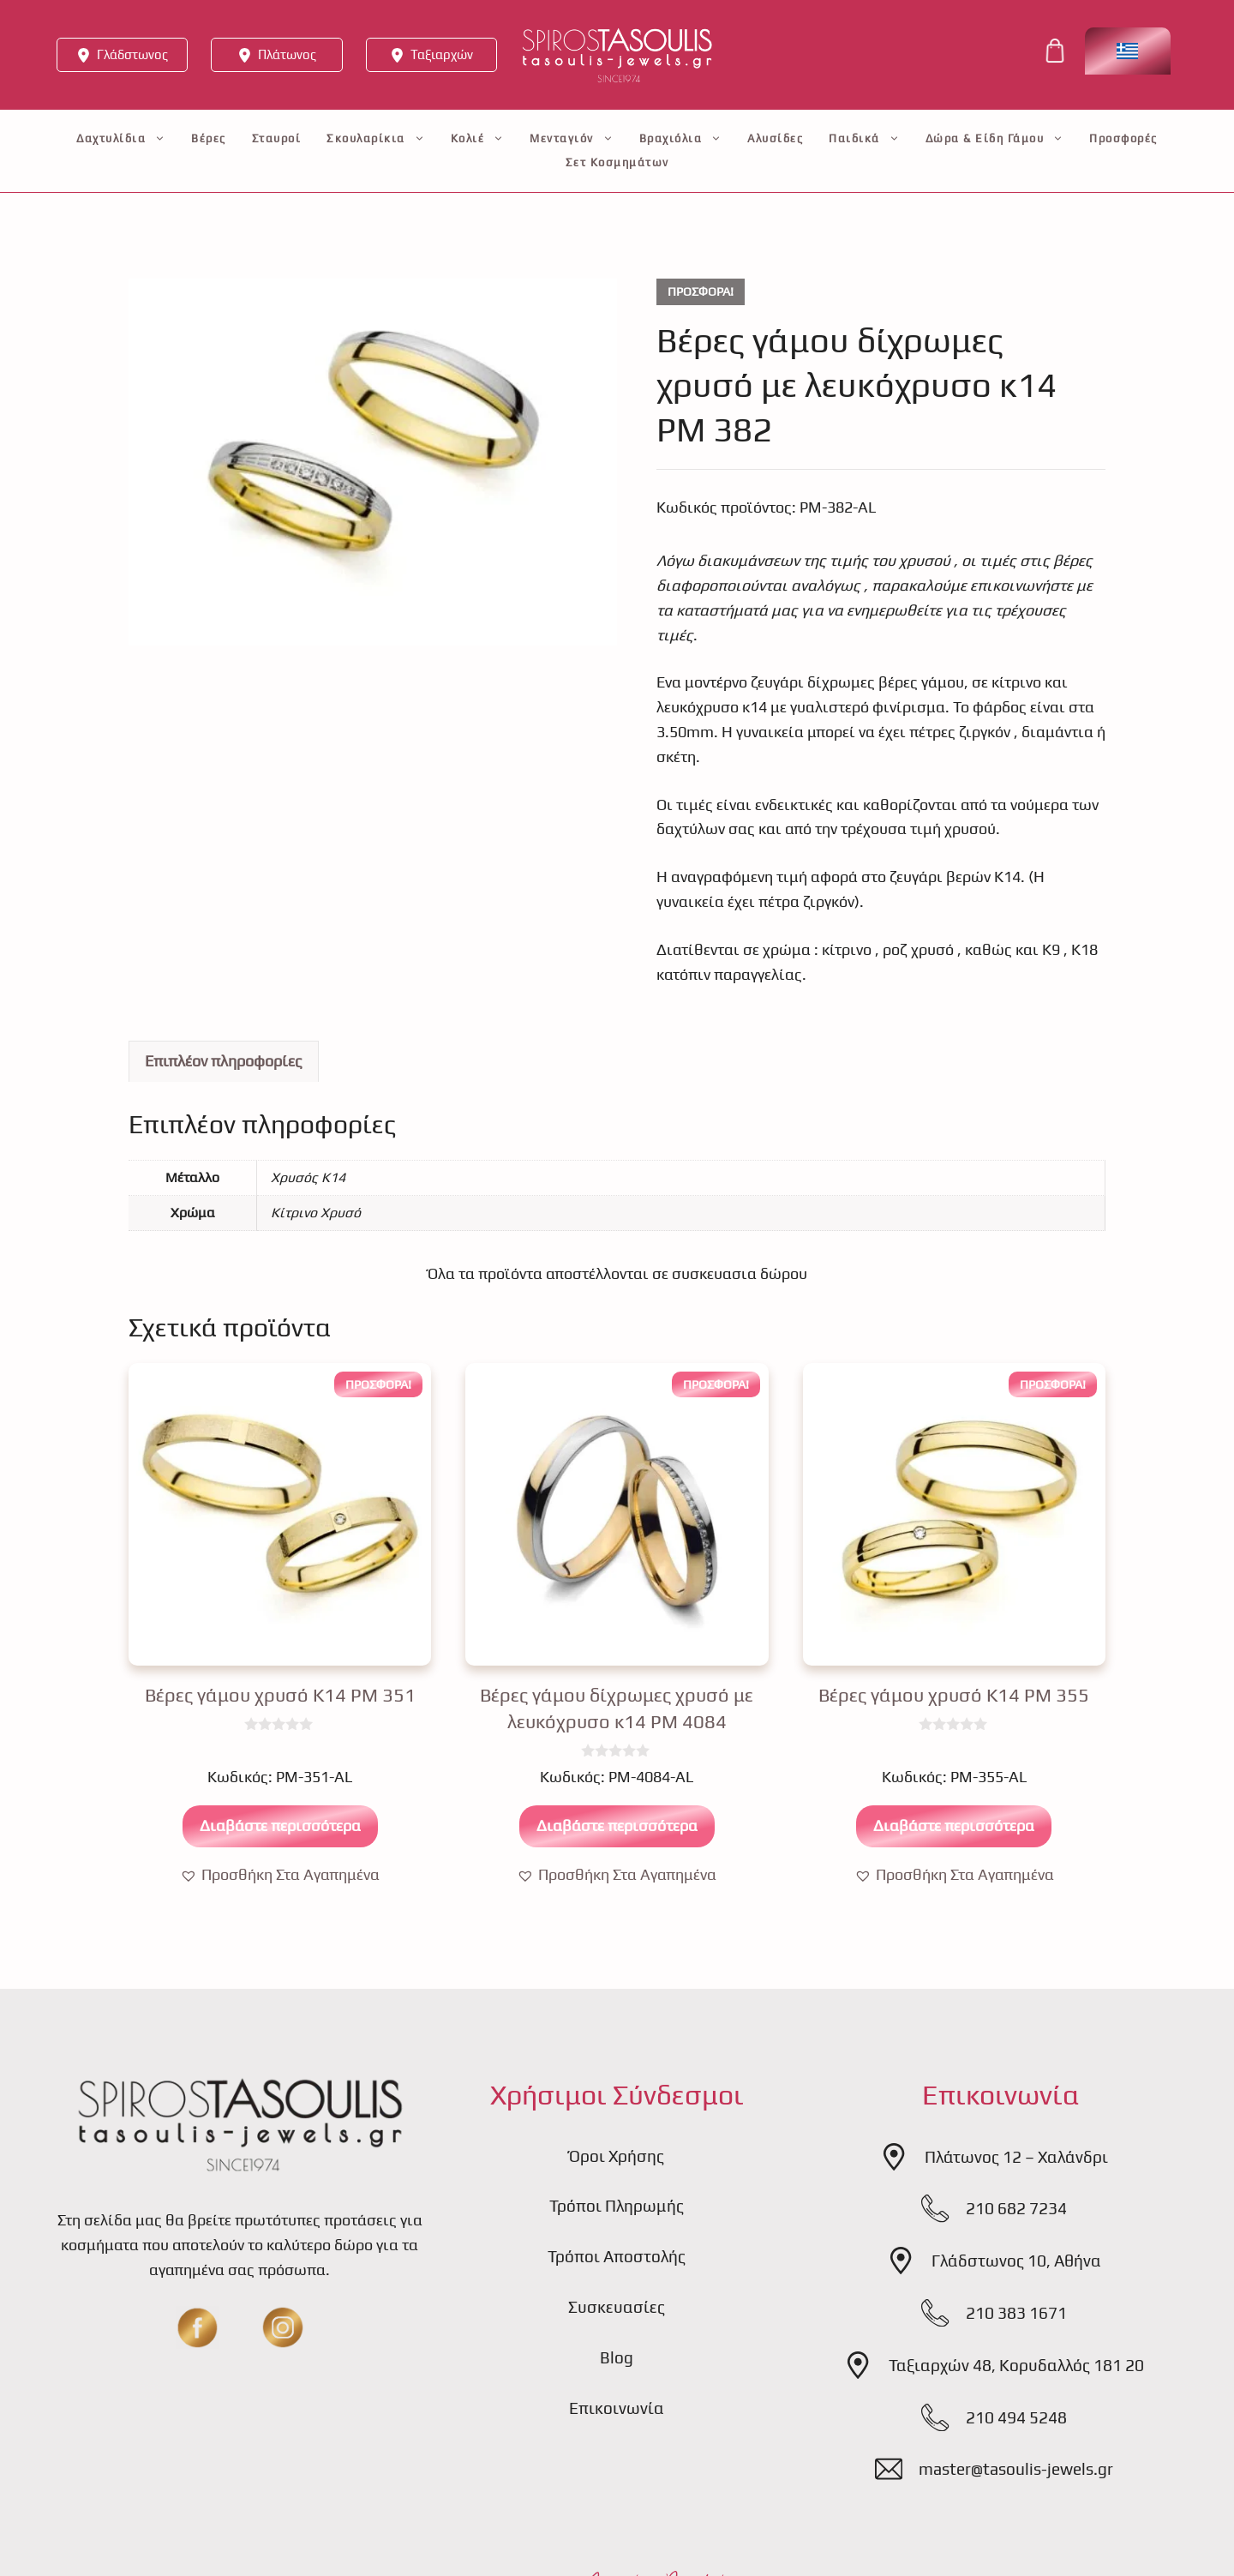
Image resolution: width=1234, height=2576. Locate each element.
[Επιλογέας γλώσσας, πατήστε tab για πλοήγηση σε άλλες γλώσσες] (1128, 51)
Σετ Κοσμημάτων (617, 162)
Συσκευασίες (616, 2306)
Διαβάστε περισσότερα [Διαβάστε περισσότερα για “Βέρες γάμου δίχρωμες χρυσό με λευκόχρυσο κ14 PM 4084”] (617, 1825)
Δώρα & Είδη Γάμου (995, 139)
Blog (616, 2357)
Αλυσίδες (775, 138)
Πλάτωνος (287, 54)
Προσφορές (1123, 138)
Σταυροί (277, 138)
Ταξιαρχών (441, 54)
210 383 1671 (1016, 2312)
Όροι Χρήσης (616, 2156)
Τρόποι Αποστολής (617, 2256)
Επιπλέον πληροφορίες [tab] (224, 1061)
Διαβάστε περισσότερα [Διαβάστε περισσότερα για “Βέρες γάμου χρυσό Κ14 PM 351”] (280, 1825)
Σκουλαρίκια (375, 139)
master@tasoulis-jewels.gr (1016, 2468)
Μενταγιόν (572, 139)
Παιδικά (864, 139)
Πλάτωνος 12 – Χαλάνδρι (1016, 2156)
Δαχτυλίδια (120, 139)
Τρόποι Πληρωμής (616, 2205)
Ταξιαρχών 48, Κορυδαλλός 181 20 (1016, 2365)
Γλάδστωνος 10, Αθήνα (1016, 2260)
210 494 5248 (1016, 2417)
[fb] (197, 2327)
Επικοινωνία (616, 2408)
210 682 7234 (1016, 2208)
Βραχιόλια (680, 139)
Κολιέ (478, 139)
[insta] (282, 2327)
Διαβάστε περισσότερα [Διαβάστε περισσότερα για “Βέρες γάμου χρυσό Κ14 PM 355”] (953, 1825)
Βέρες (208, 138)
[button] (280, 1875)
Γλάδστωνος (132, 54)
